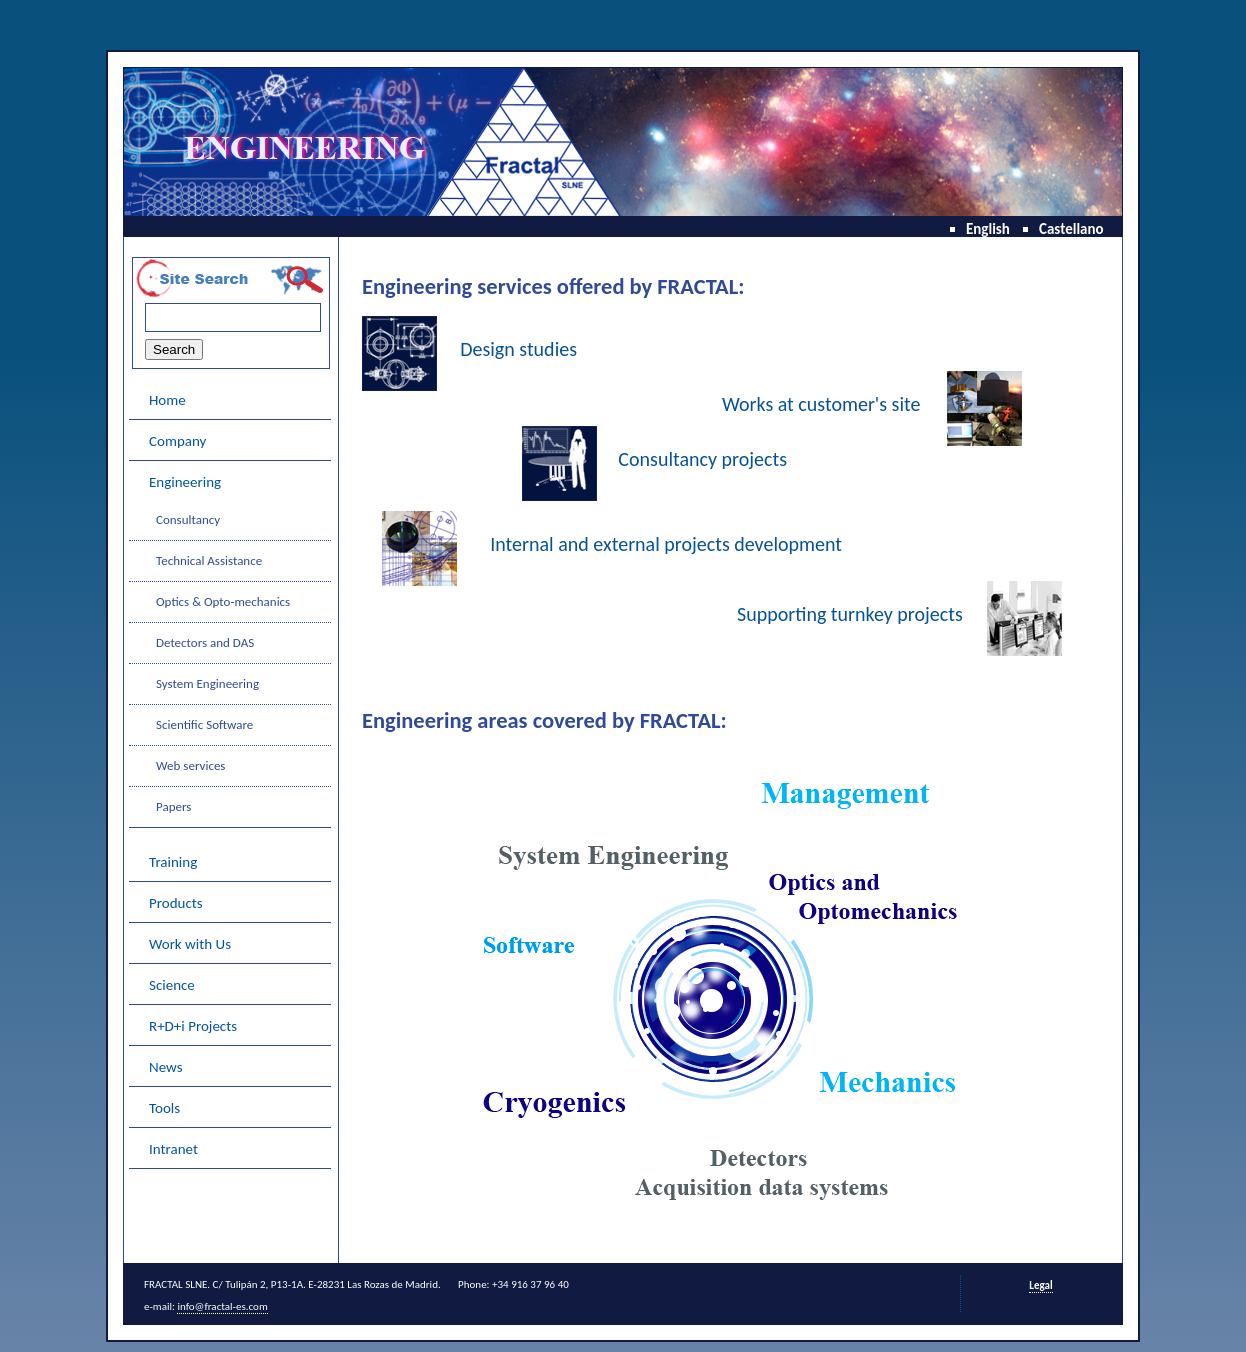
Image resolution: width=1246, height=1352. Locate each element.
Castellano (1071, 229)
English (988, 229)
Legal (1040, 1285)
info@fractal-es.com (222, 1306)
